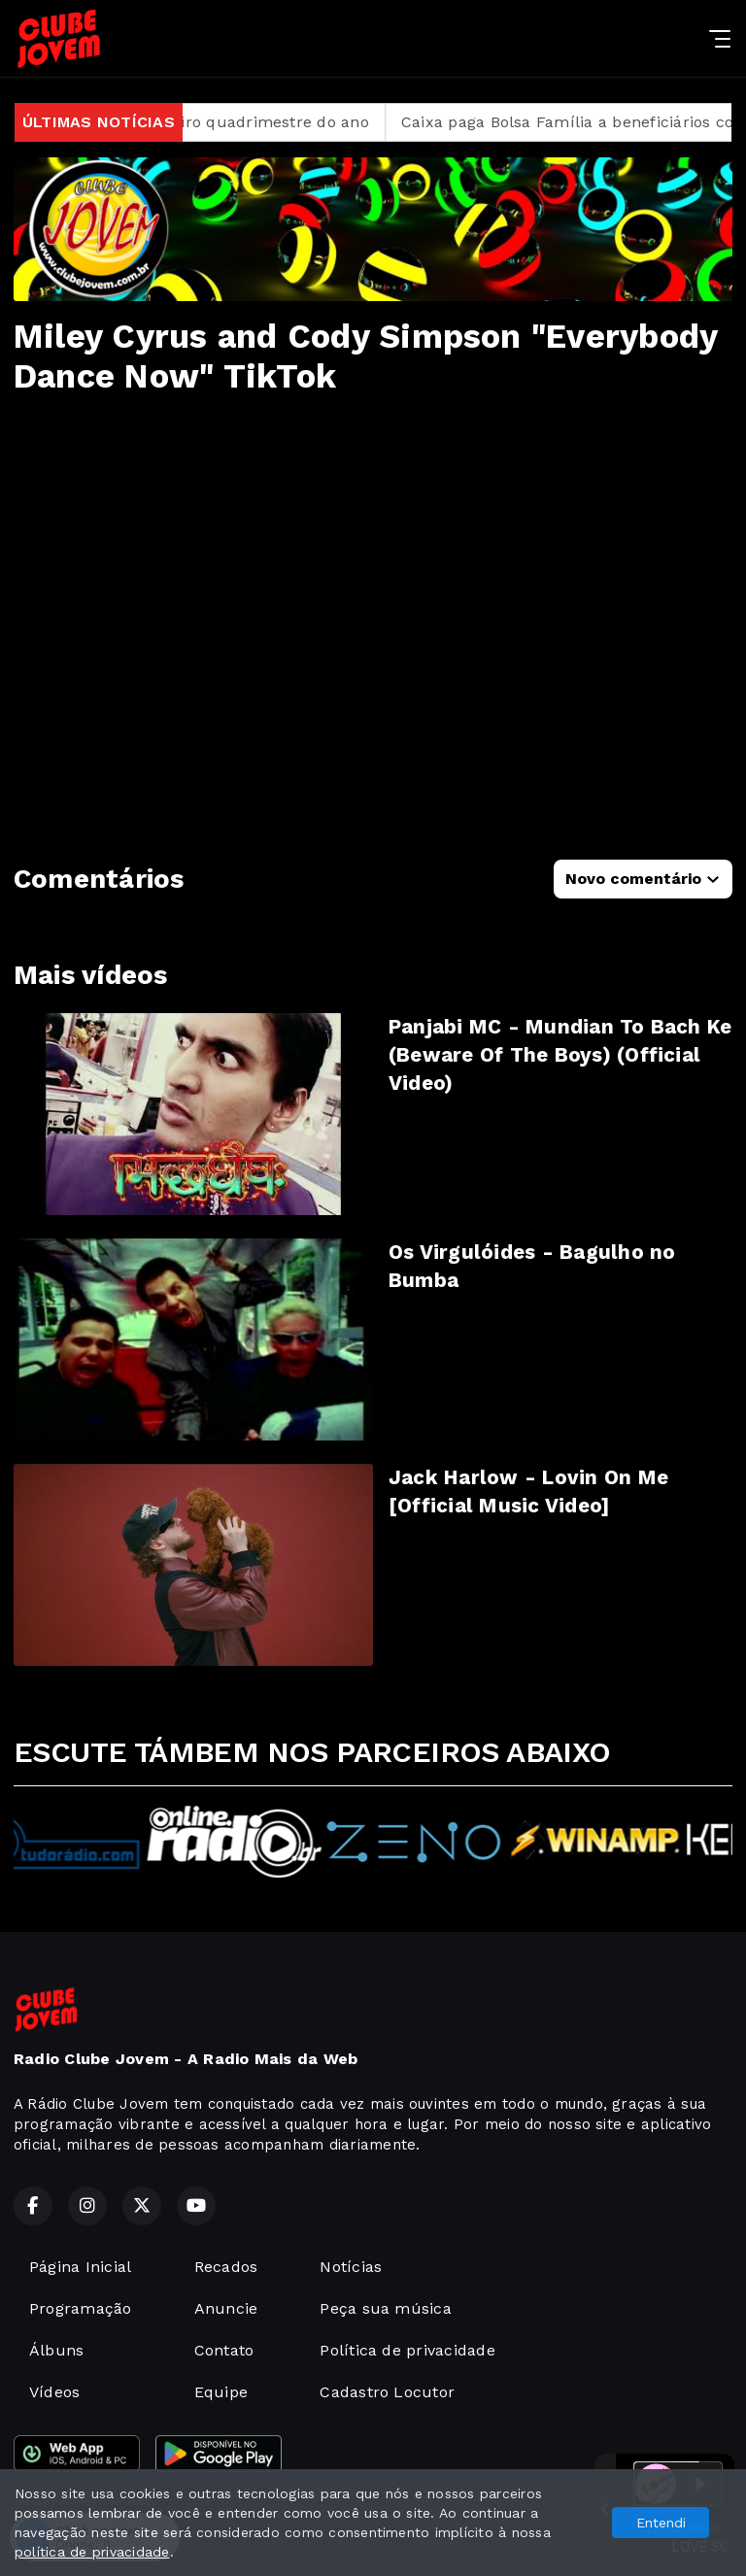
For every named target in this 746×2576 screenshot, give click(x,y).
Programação (80, 2308)
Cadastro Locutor (387, 2392)
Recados (226, 2266)
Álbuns (56, 2350)
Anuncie (226, 2308)
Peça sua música (386, 2308)
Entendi (661, 2522)
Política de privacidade (407, 2350)
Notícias (351, 2266)
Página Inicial (80, 2266)
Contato (224, 2350)
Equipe (221, 2392)
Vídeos (54, 2392)
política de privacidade (92, 2551)
